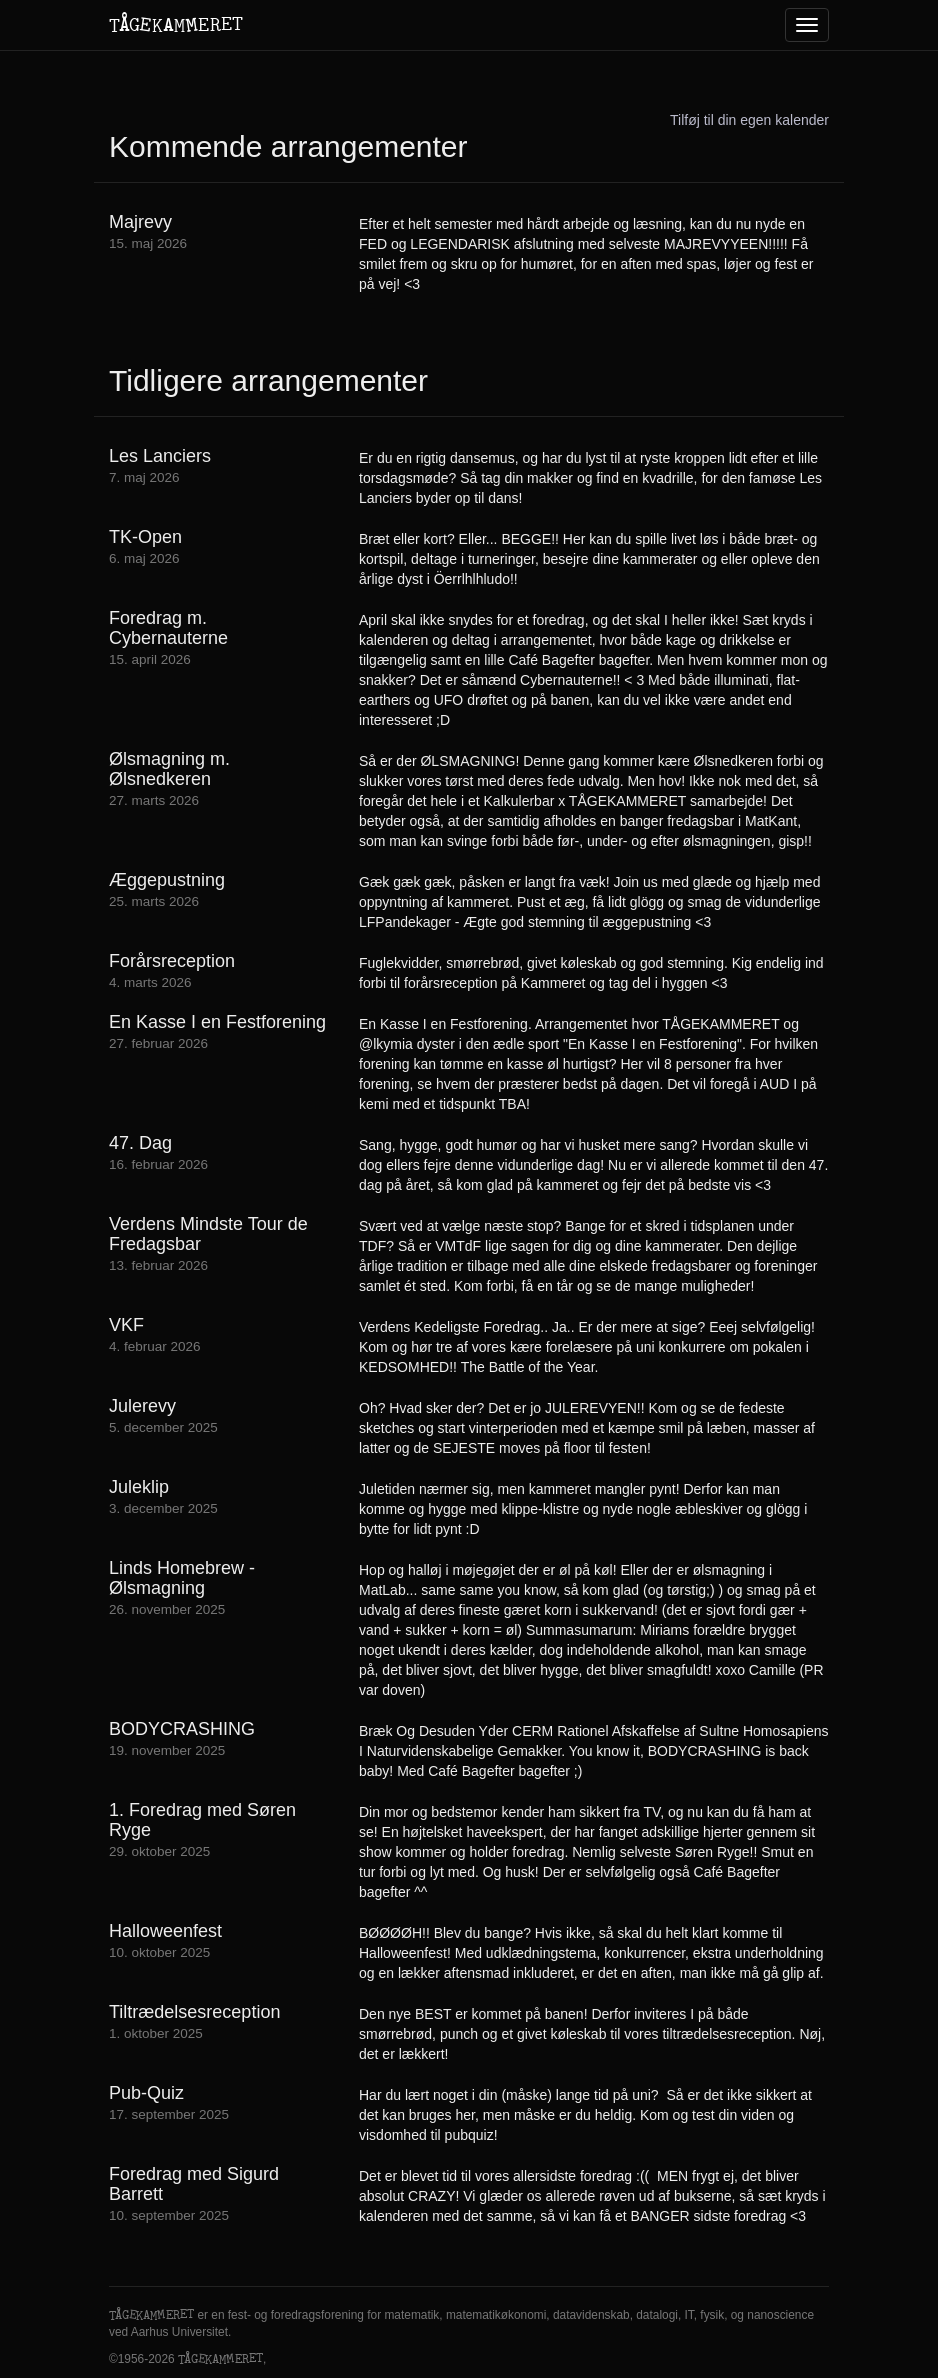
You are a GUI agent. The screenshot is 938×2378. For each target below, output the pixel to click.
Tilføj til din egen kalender (749, 120)
